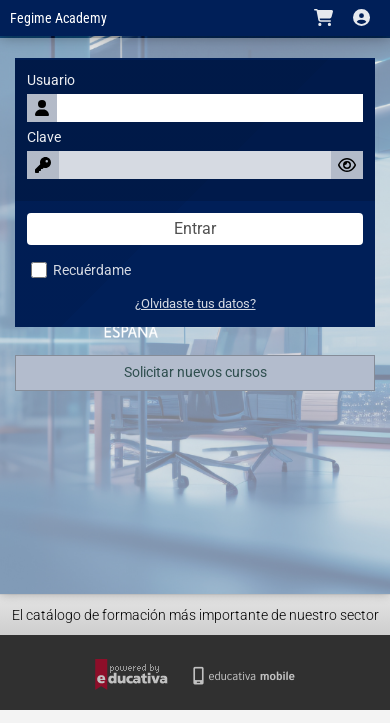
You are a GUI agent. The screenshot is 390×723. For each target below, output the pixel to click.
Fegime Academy (58, 18)
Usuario (51, 80)
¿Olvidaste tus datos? (195, 303)
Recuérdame (81, 270)
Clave (44, 137)
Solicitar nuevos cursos (195, 372)
